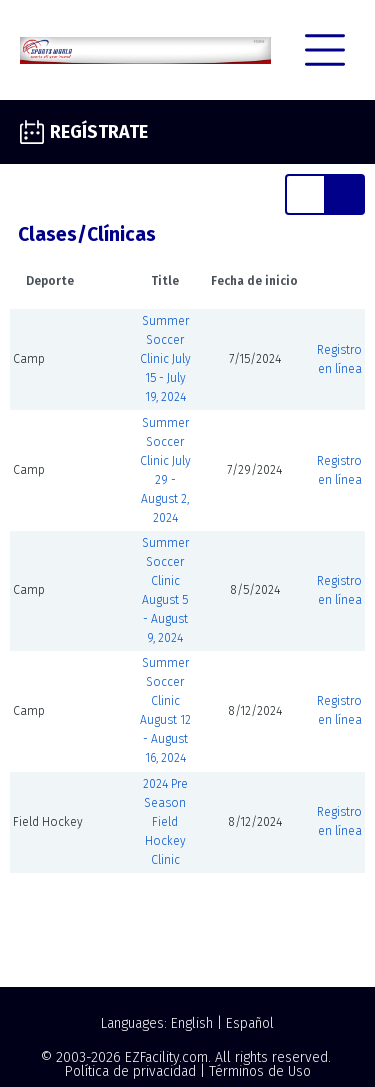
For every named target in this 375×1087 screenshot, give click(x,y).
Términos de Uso (260, 1071)
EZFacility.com (166, 1057)
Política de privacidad (130, 1071)
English (192, 1023)
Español (250, 1023)
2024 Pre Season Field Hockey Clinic (165, 822)
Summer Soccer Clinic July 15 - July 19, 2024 (165, 359)
